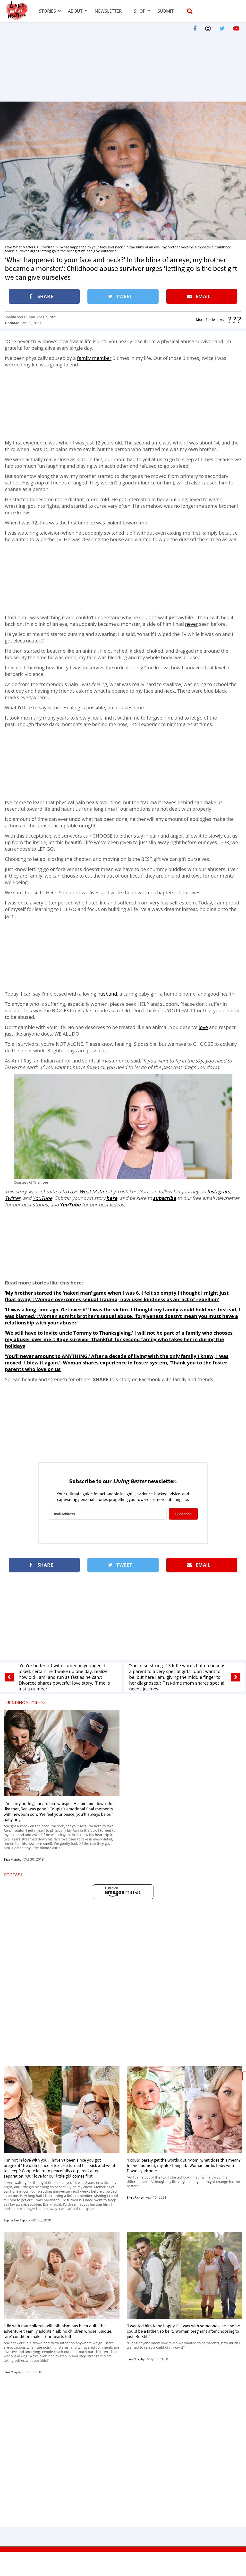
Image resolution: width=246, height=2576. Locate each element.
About (75, 11)
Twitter (12, 1198)
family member (94, 358)
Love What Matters (20, 247)
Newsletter (108, 11)
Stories (47, 11)
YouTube (42, 1198)
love (203, 1027)
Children (48, 247)
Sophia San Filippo (20, 317)
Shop (139, 11)
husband (107, 994)
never (191, 624)
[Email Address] (108, 1514)
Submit (166, 11)
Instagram (218, 1191)
